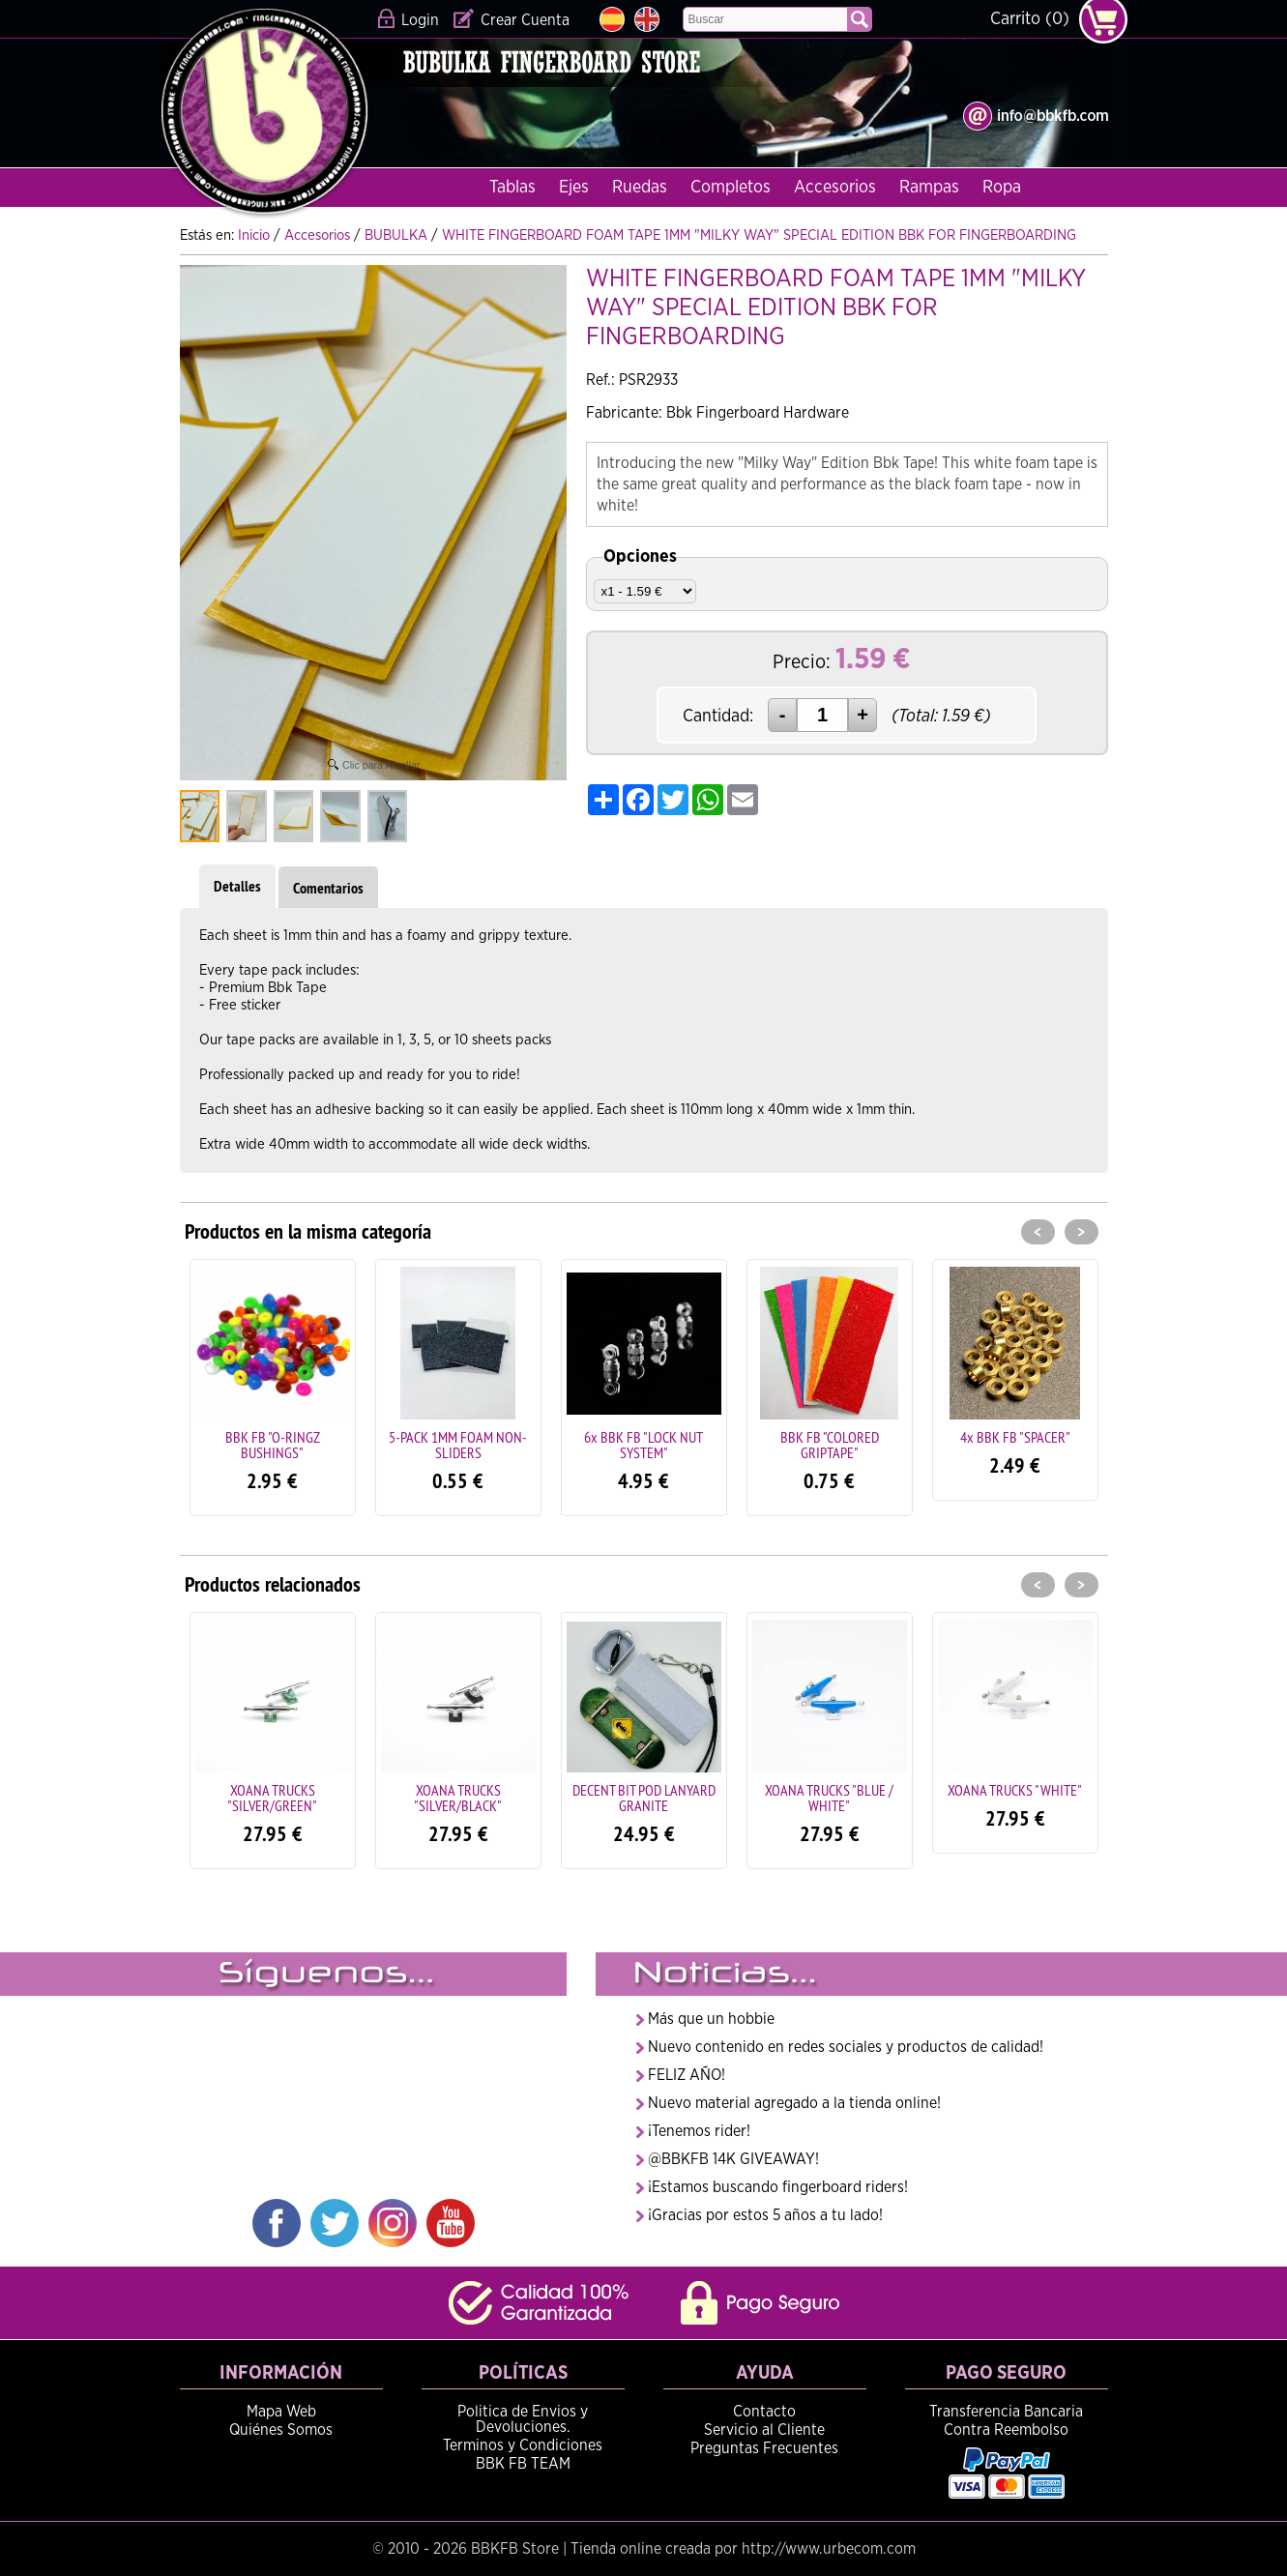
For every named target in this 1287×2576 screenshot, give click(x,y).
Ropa (1001, 187)
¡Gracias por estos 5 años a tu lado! (765, 2215)
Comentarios (328, 888)
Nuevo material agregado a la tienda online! (794, 2103)
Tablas (512, 187)
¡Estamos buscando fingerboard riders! (778, 2187)
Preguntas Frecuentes (764, 2448)
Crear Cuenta (525, 20)
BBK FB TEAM (523, 2464)
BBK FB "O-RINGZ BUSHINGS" (272, 1444)
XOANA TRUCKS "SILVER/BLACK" (458, 1797)
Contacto (764, 2411)
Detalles (237, 886)
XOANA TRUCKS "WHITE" (1015, 1790)
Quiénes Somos (281, 2430)
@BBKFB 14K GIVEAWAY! (733, 2159)
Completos (730, 187)
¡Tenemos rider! (699, 2131)
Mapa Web (281, 2411)
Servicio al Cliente (764, 2430)
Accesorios (835, 187)
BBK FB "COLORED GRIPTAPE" (829, 1444)
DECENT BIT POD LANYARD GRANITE (644, 1797)
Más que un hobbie (711, 2019)
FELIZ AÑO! (686, 2075)
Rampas (929, 187)
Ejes (574, 187)
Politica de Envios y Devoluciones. (522, 2419)
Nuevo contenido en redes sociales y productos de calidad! (845, 2047)
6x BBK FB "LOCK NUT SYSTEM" (643, 1444)
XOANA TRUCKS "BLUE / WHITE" (829, 1797)
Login (420, 20)
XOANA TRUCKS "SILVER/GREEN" (272, 1797)
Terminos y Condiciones (522, 2445)
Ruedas (639, 187)
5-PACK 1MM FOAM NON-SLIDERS (458, 1444)
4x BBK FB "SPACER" (1015, 1437)
